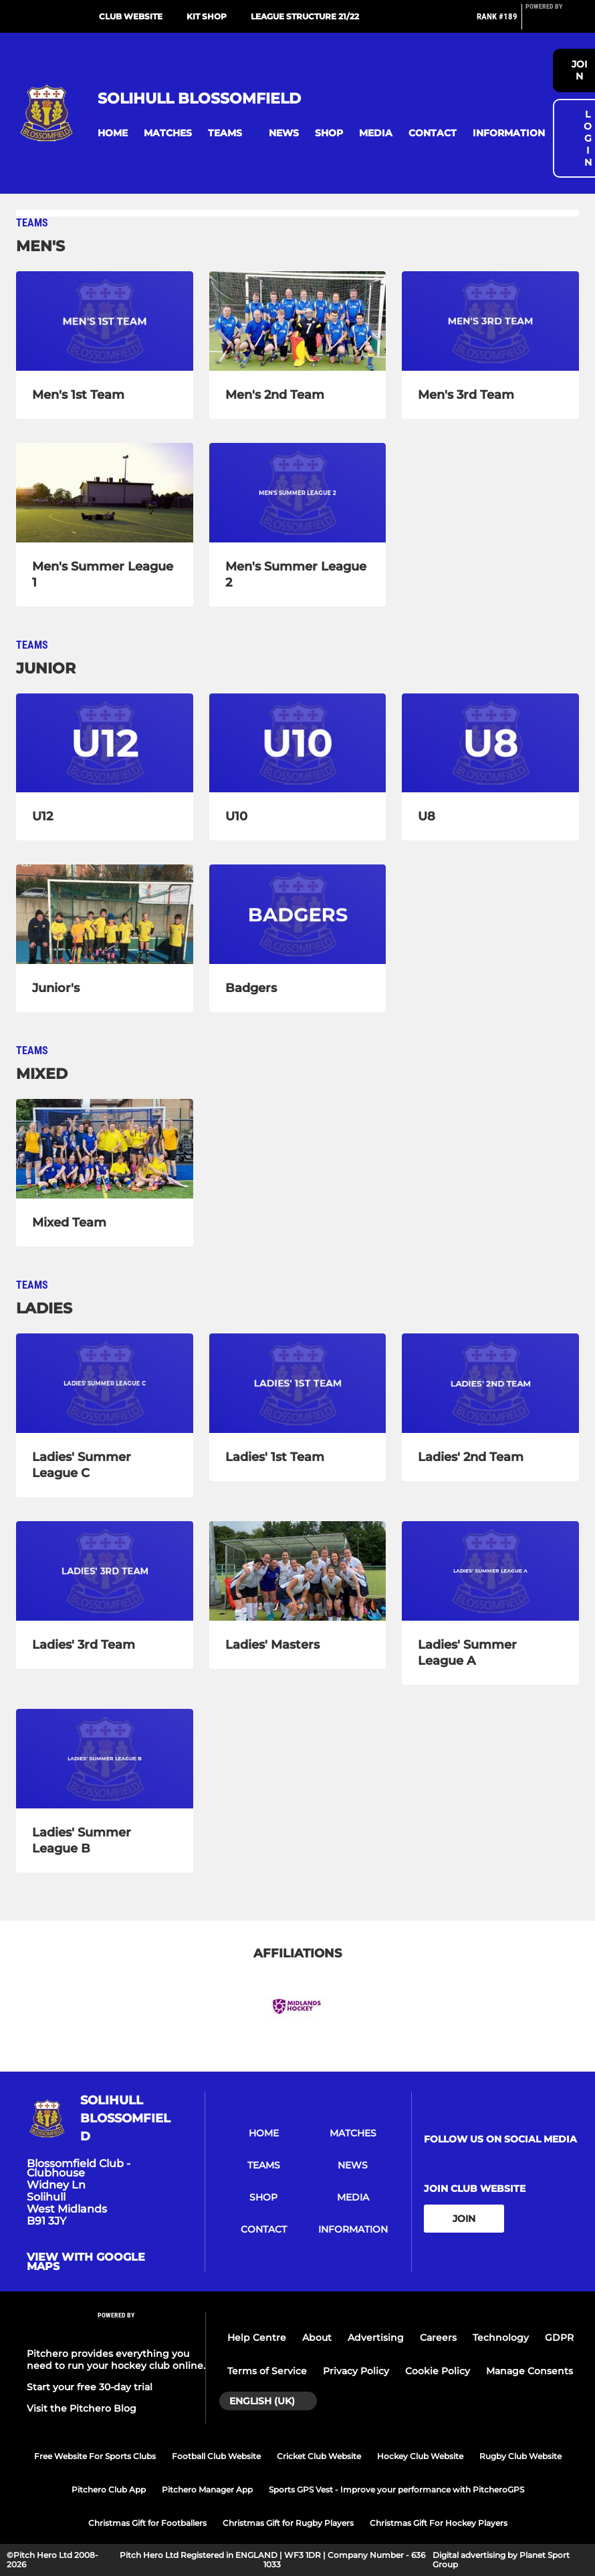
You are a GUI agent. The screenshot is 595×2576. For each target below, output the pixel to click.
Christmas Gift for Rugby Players (288, 2523)
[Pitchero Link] (552, 22)
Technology (501, 2337)
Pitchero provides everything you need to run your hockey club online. (116, 2360)
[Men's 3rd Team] (490, 321)
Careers (438, 2337)
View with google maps (86, 2262)
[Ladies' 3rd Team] (104, 1571)
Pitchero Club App (109, 2489)
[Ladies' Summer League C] (104, 1383)
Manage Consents (529, 2371)
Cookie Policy (437, 2371)
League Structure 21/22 (305, 16)
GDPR (559, 2337)
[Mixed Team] (104, 1148)
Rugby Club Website (520, 2456)
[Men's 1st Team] (104, 321)
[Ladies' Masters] (297, 1571)
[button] (113, 133)
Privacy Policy (356, 2371)
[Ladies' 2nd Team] (490, 1383)
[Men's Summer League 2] (297, 492)
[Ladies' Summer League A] (490, 1571)
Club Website (130, 16)
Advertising (376, 2337)
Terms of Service (267, 2371)
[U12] (104, 743)
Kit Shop (207, 16)
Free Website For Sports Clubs (95, 2456)
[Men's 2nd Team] (297, 321)
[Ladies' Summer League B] (104, 1758)
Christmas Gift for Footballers (147, 2523)
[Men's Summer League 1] (104, 492)
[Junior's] (104, 914)
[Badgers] (297, 914)
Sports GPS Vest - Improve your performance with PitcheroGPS (396, 2489)
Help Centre (256, 2337)
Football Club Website (216, 2456)
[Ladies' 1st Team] (297, 1383)
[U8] (490, 743)
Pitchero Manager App (207, 2489)
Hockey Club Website (420, 2456)
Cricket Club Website (319, 2456)
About (317, 2337)
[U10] (297, 743)
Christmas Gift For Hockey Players (438, 2523)
